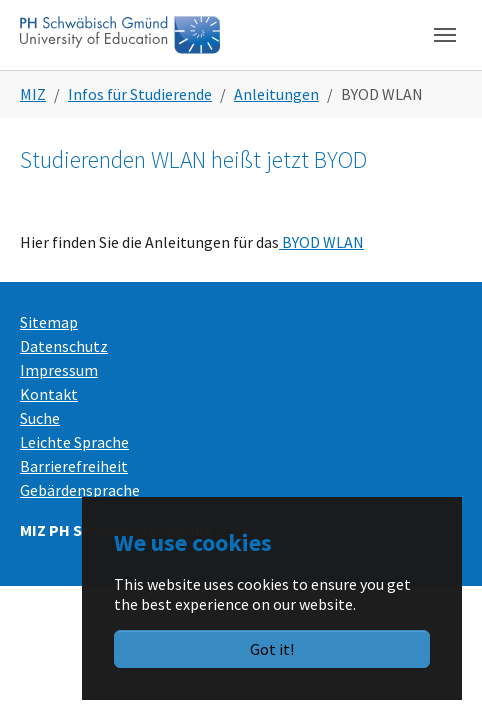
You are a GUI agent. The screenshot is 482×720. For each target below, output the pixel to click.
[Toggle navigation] (445, 35)
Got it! (272, 649)
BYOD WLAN (321, 242)
